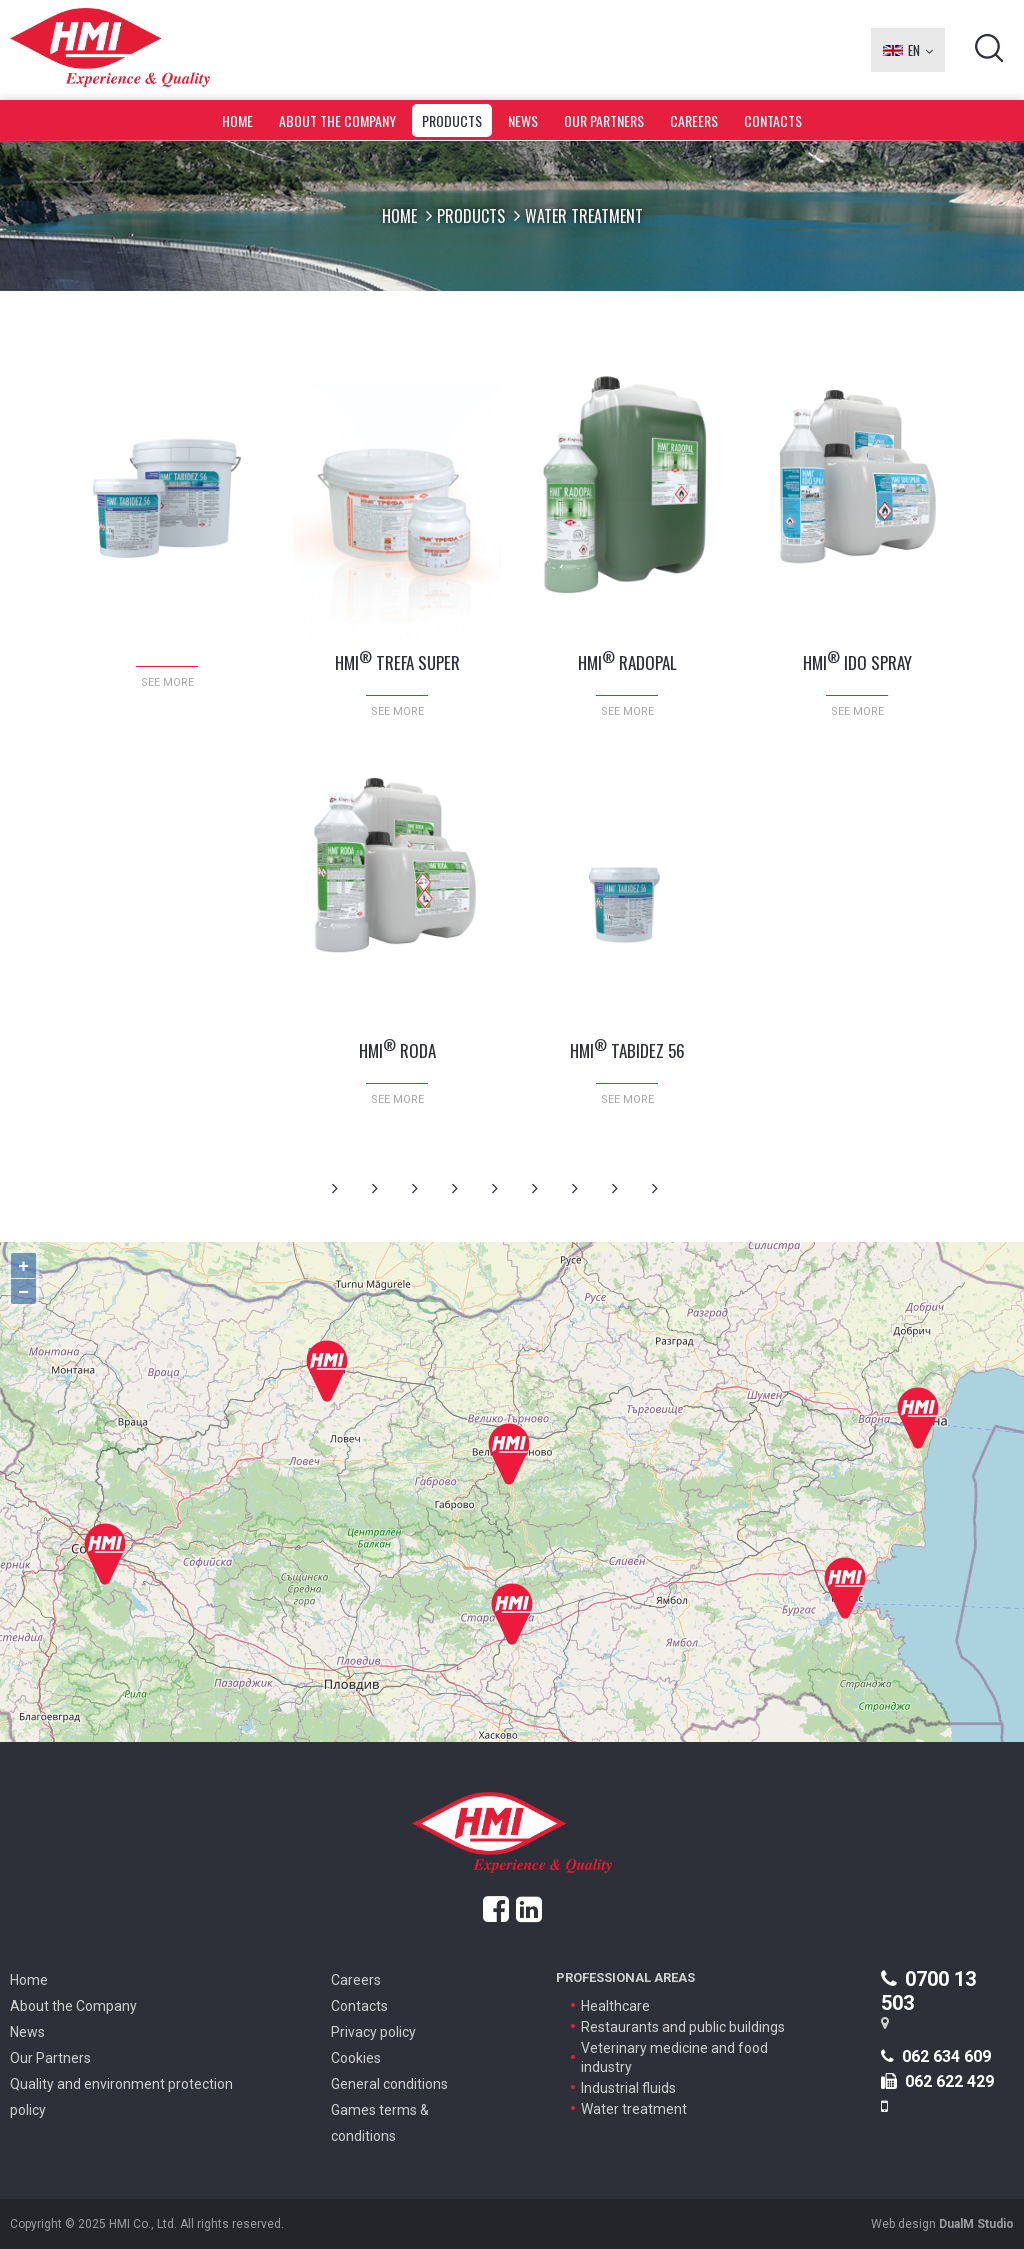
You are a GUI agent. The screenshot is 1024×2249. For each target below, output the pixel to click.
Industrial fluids (628, 2088)
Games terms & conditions (380, 2123)
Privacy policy (373, 2032)
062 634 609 (936, 2056)
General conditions (389, 2084)
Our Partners (604, 120)
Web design (942, 2224)
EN (908, 50)
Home (237, 120)
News (523, 120)
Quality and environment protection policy (121, 2097)
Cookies (356, 2058)
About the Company (337, 120)
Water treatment (634, 2109)
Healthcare (615, 2006)
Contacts (773, 120)
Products (452, 120)
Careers (694, 120)
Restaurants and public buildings (683, 2027)
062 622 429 (937, 2081)
